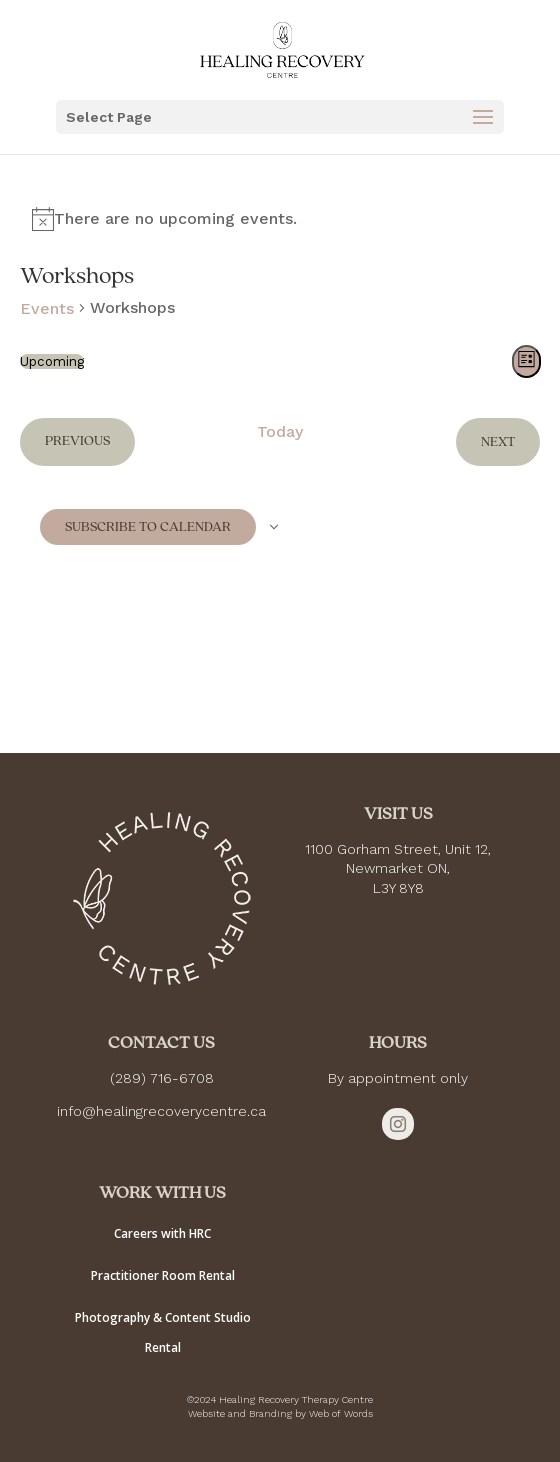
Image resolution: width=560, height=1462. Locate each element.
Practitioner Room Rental (163, 1275)
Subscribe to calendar (148, 527)
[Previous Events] (77, 441)
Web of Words (341, 1413)
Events (47, 308)
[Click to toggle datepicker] (52, 361)
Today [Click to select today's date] (280, 431)
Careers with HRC (162, 1233)
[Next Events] (498, 441)
